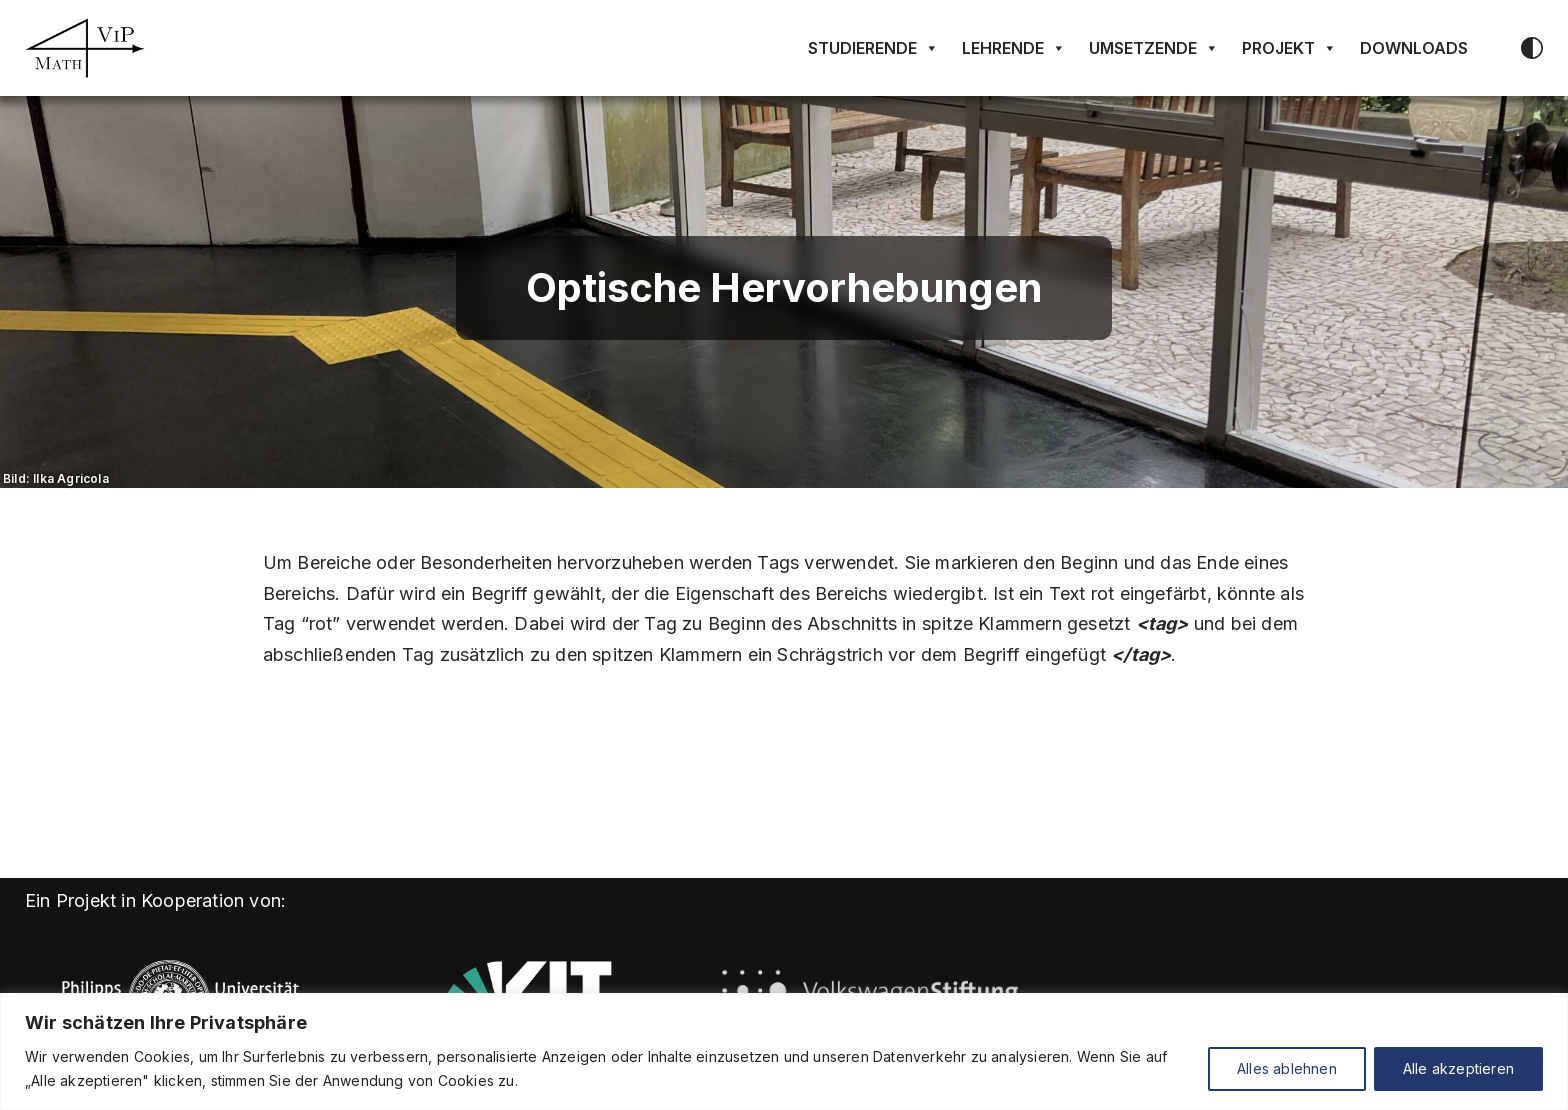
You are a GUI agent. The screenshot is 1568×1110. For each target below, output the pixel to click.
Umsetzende (1154, 48)
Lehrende (1014, 48)
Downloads (1414, 48)
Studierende (873, 48)
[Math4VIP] (85, 48)
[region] (784, 1051)
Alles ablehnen (1287, 1068)
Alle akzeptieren (1458, 1068)
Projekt (1289, 48)
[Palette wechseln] (1532, 48)
